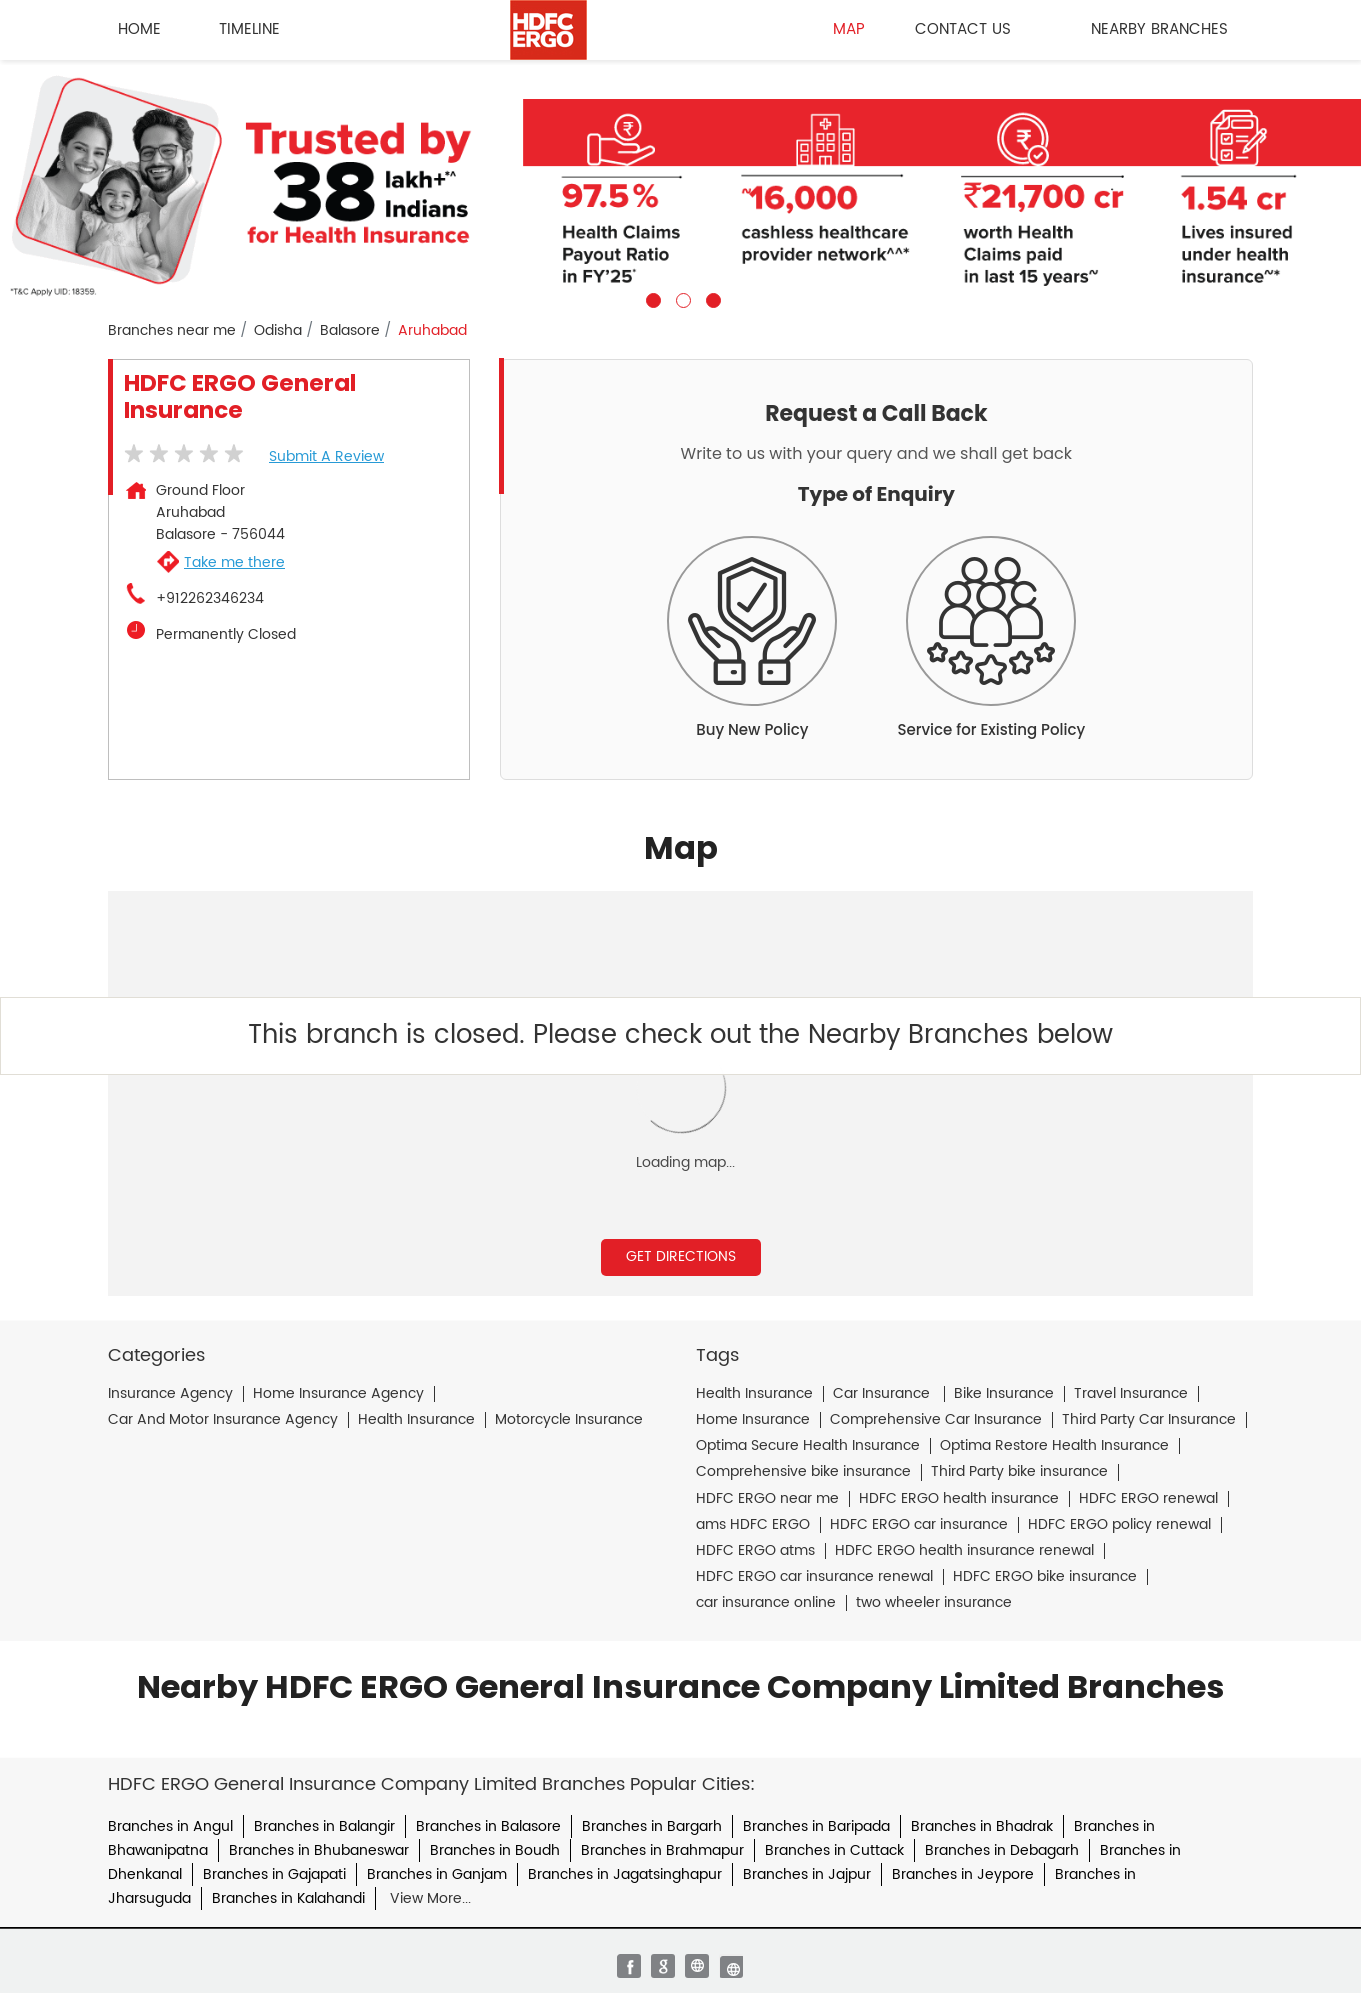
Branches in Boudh (495, 1850)
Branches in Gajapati (274, 1874)
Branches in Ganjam (437, 1874)
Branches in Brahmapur (662, 1850)
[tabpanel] (680, 184)
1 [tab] (651, 298)
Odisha (278, 331)
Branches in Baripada (816, 1826)
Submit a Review (326, 456)
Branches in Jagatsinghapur (625, 1874)
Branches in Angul (170, 1826)
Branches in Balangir (324, 1826)
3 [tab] (711, 298)
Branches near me (172, 331)
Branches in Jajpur (807, 1874)
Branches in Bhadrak (982, 1826)
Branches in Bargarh (652, 1826)
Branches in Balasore (488, 1826)
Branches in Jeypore (963, 1874)
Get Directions (681, 1256)
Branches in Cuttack (834, 1850)
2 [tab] (681, 298)
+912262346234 (210, 599)
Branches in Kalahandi (288, 1898)
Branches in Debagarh (1002, 1850)
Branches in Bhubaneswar (319, 1850)
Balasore (350, 331)
